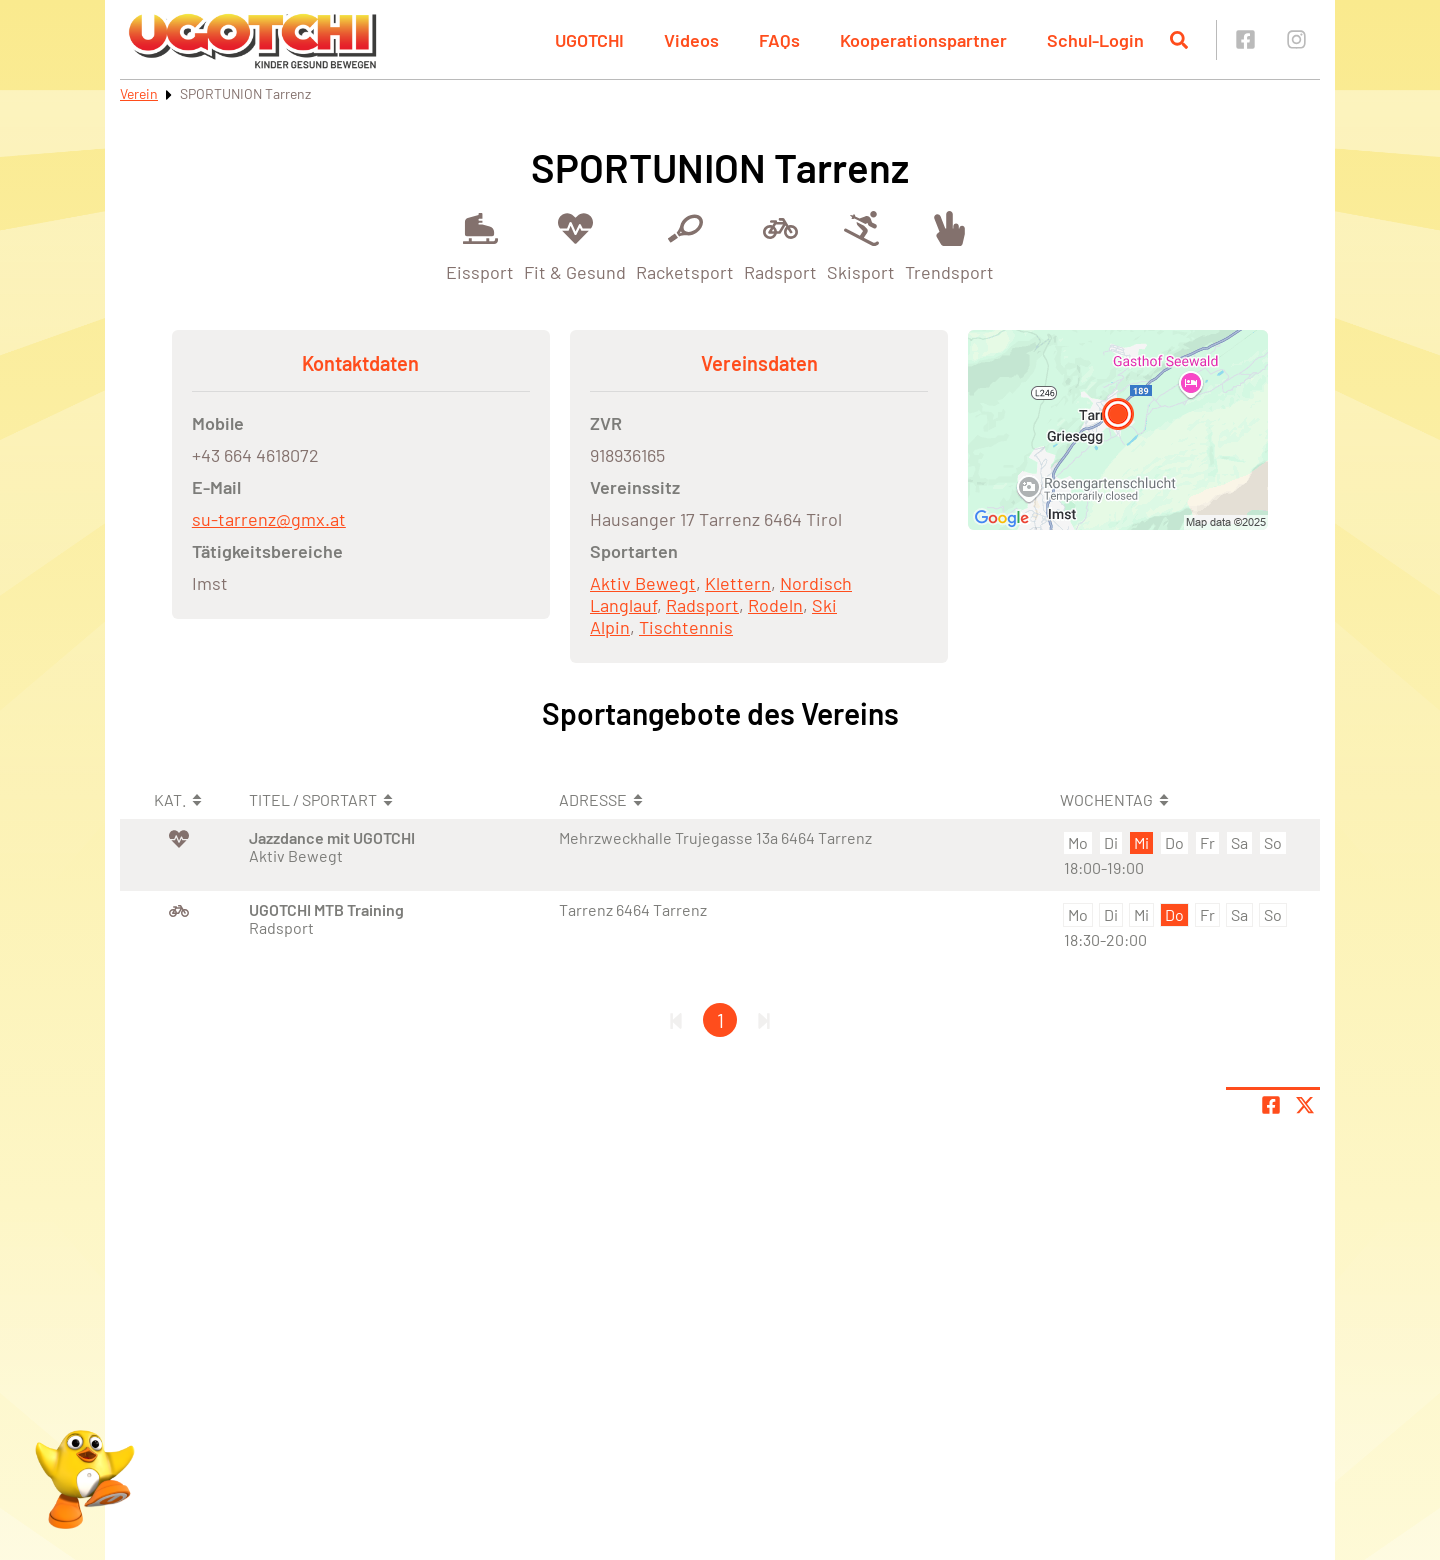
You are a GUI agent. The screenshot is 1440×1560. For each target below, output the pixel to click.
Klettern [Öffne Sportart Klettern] (738, 583)
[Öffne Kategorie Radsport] (780, 244)
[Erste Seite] (676, 1020)
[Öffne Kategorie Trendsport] (949, 244)
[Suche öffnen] (1179, 40)
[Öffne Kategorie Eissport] (480, 244)
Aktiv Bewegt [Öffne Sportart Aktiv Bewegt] (643, 583)
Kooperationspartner (923, 40)
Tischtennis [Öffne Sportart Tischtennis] (686, 627)
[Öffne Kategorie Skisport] (861, 244)
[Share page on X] (1305, 1105)
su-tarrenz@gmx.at (269, 519)
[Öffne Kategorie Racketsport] (685, 244)
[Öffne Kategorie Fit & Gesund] (575, 244)
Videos (691, 40)
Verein (139, 93)
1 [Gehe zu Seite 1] (720, 1020)
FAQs (779, 40)
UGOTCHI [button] (589, 40)
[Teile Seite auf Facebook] (1271, 1105)
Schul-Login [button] (1095, 40)
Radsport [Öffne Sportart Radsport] (702, 605)
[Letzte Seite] (764, 1020)
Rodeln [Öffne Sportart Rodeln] (775, 605)
